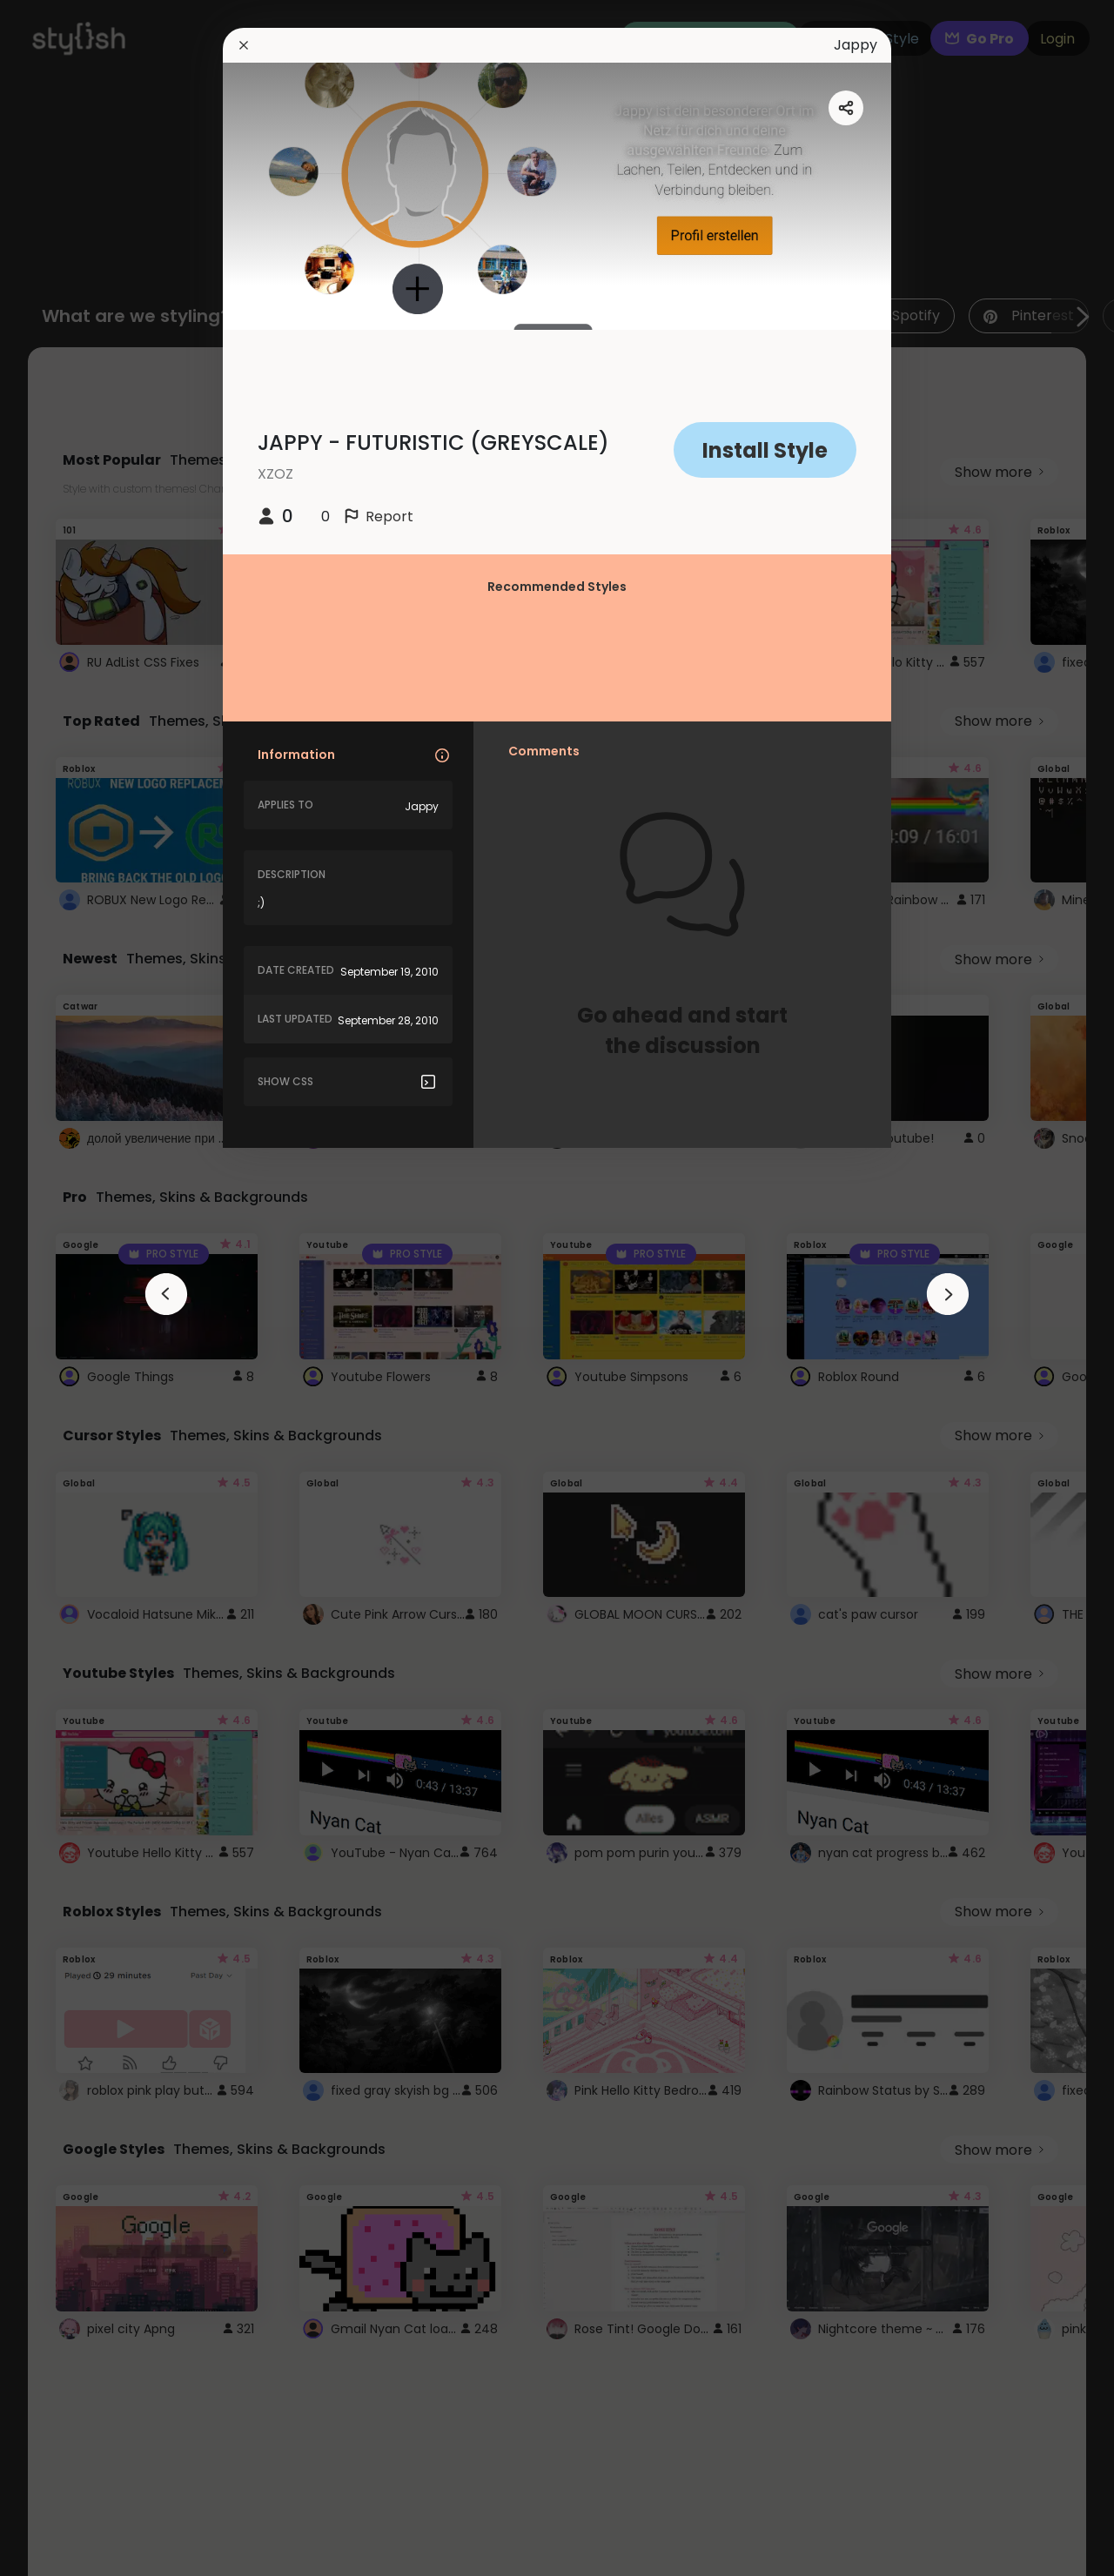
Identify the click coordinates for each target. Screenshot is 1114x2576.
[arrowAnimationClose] (166, 1294)
